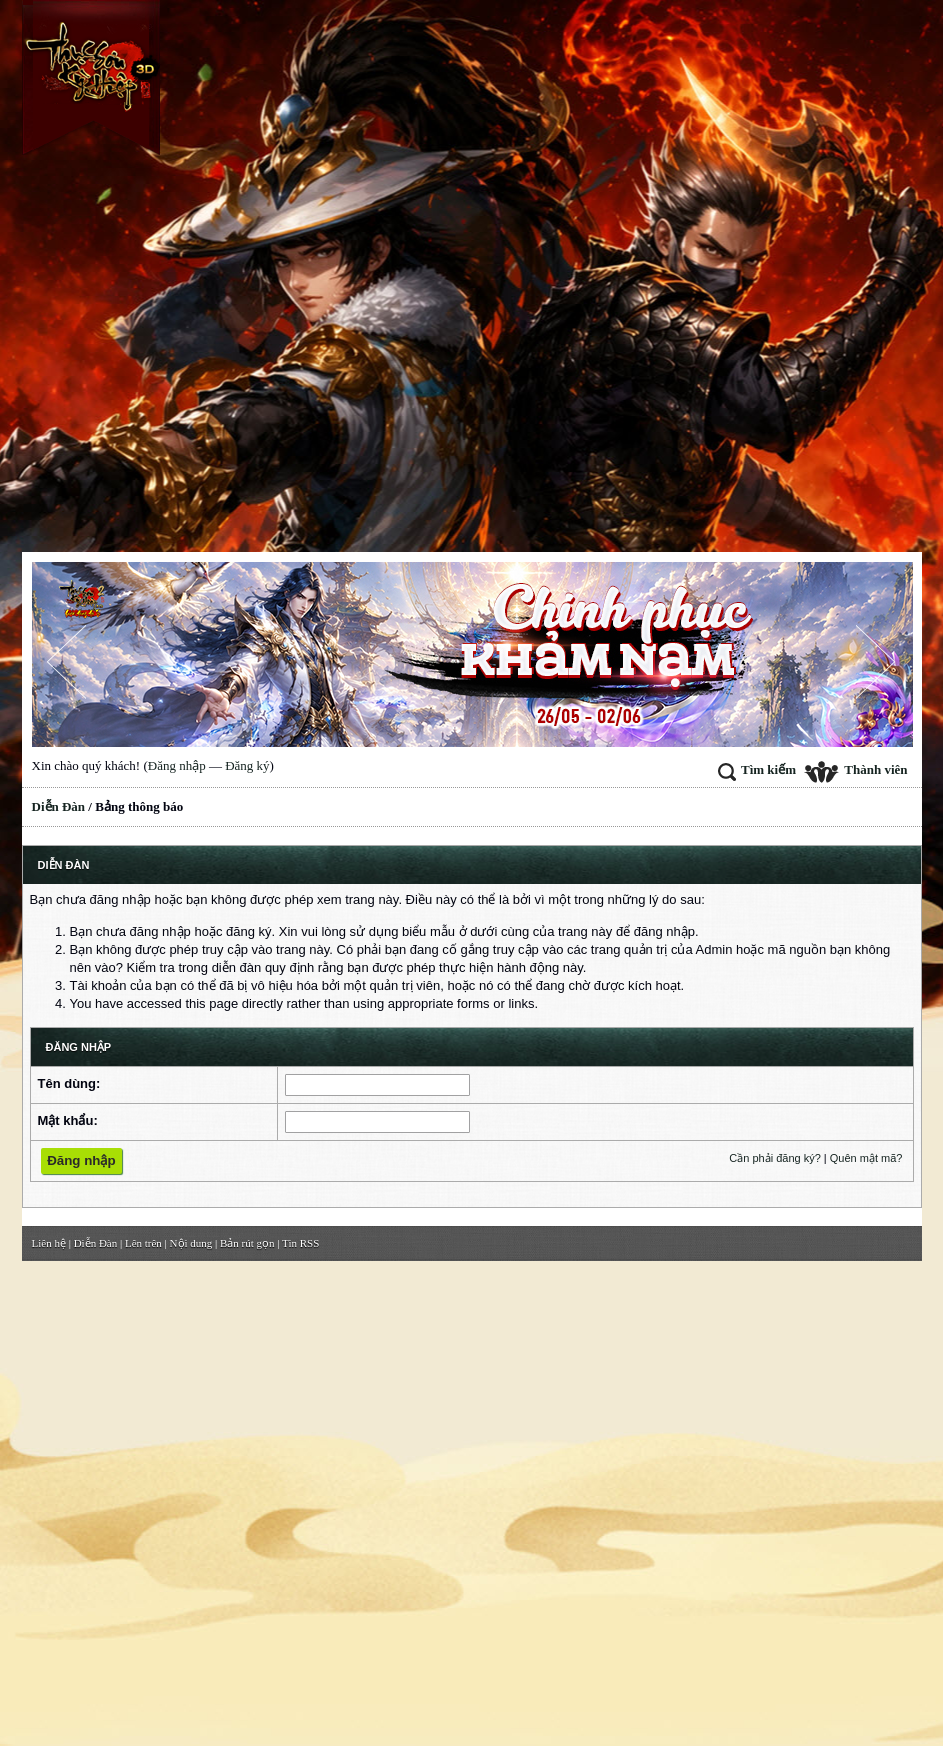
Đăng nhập (177, 765)
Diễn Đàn (59, 806)
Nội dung (191, 1243)
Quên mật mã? (866, 1158)
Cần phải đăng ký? (775, 1158)
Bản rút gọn (247, 1243)
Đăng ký (247, 765)
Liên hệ (49, 1243)
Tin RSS (300, 1243)
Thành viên (855, 769)
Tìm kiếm (757, 769)
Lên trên (143, 1243)
